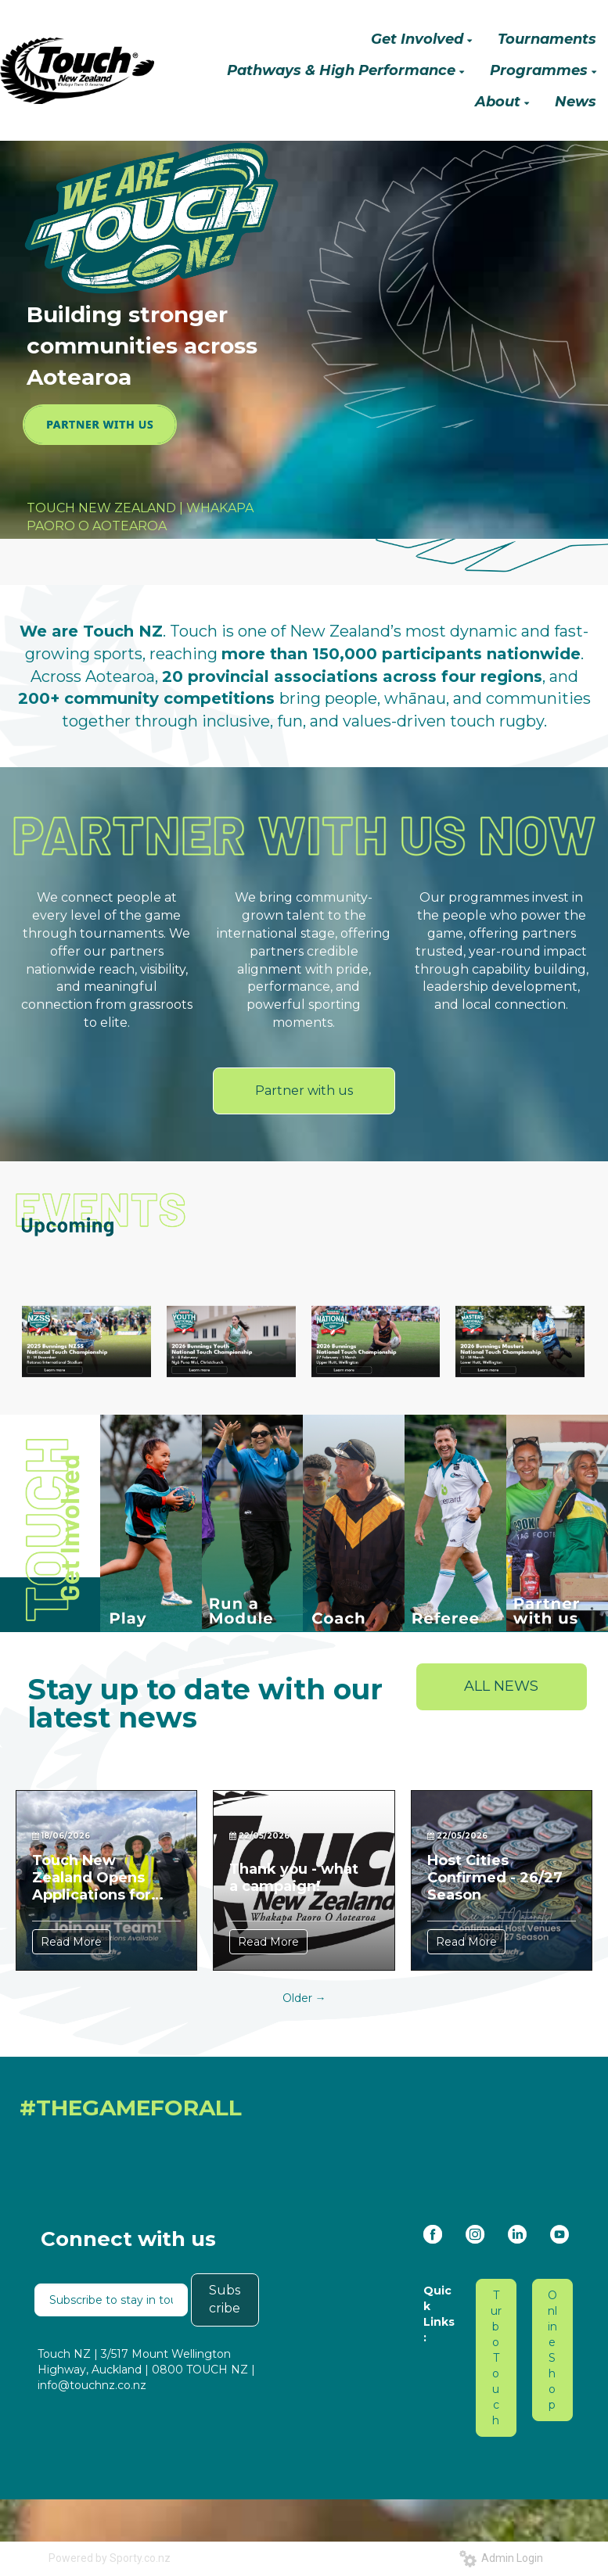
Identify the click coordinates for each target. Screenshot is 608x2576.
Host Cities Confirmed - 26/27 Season (495, 1877)
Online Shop (552, 2350)
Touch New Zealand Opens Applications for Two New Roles (91, 1877)
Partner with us (304, 1090)
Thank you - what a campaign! (293, 1877)
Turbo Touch (496, 2357)
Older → (304, 1998)
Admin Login (501, 2558)
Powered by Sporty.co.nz (110, 2558)
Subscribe (224, 2299)
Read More (71, 1942)
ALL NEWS (501, 1686)
